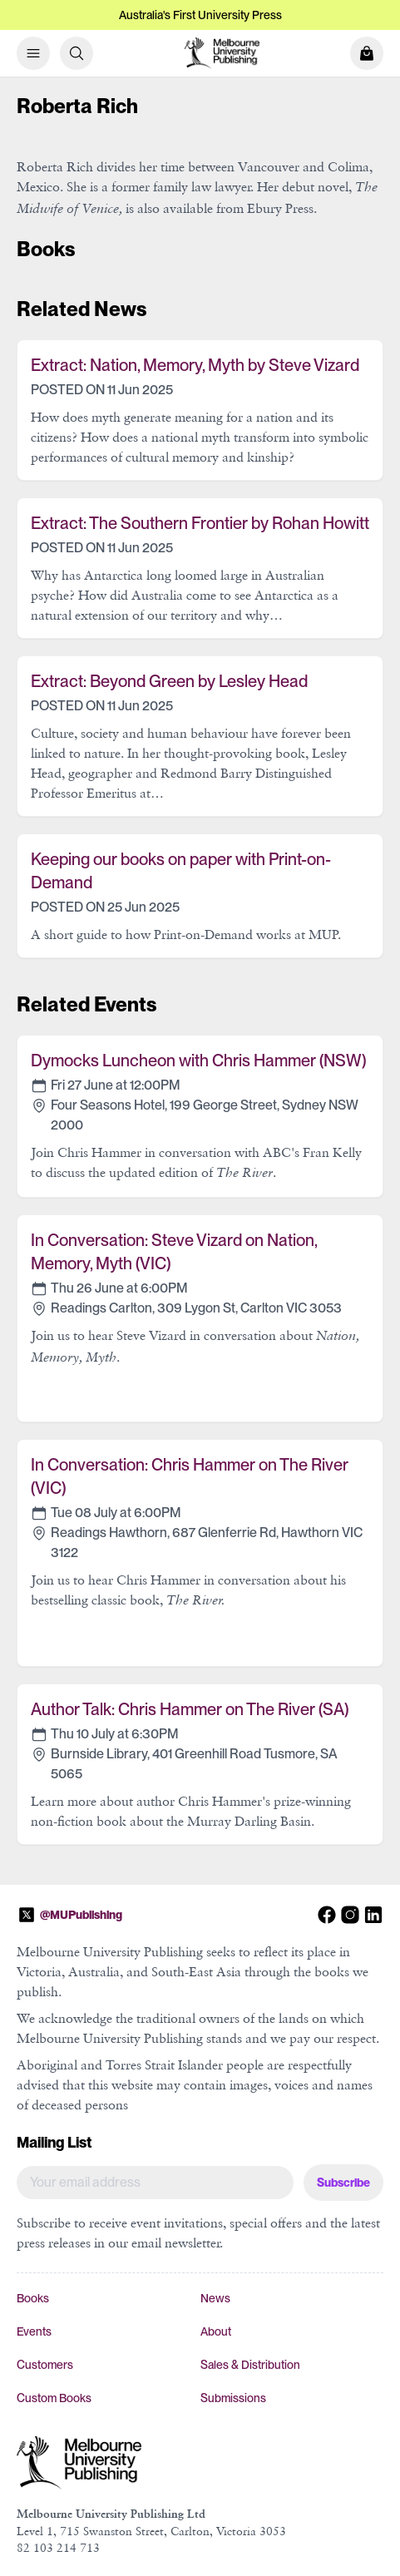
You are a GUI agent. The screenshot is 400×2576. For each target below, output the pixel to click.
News (215, 2298)
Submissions (233, 2398)
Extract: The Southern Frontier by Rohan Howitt (200, 523)
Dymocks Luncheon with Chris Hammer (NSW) (198, 1060)
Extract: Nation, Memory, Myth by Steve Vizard (195, 365)
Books (33, 2298)
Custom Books (54, 2398)
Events (34, 2331)
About (215, 2331)
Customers (45, 2364)
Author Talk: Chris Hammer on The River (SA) (189, 1709)
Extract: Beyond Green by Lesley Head (169, 681)
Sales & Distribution (250, 2364)
